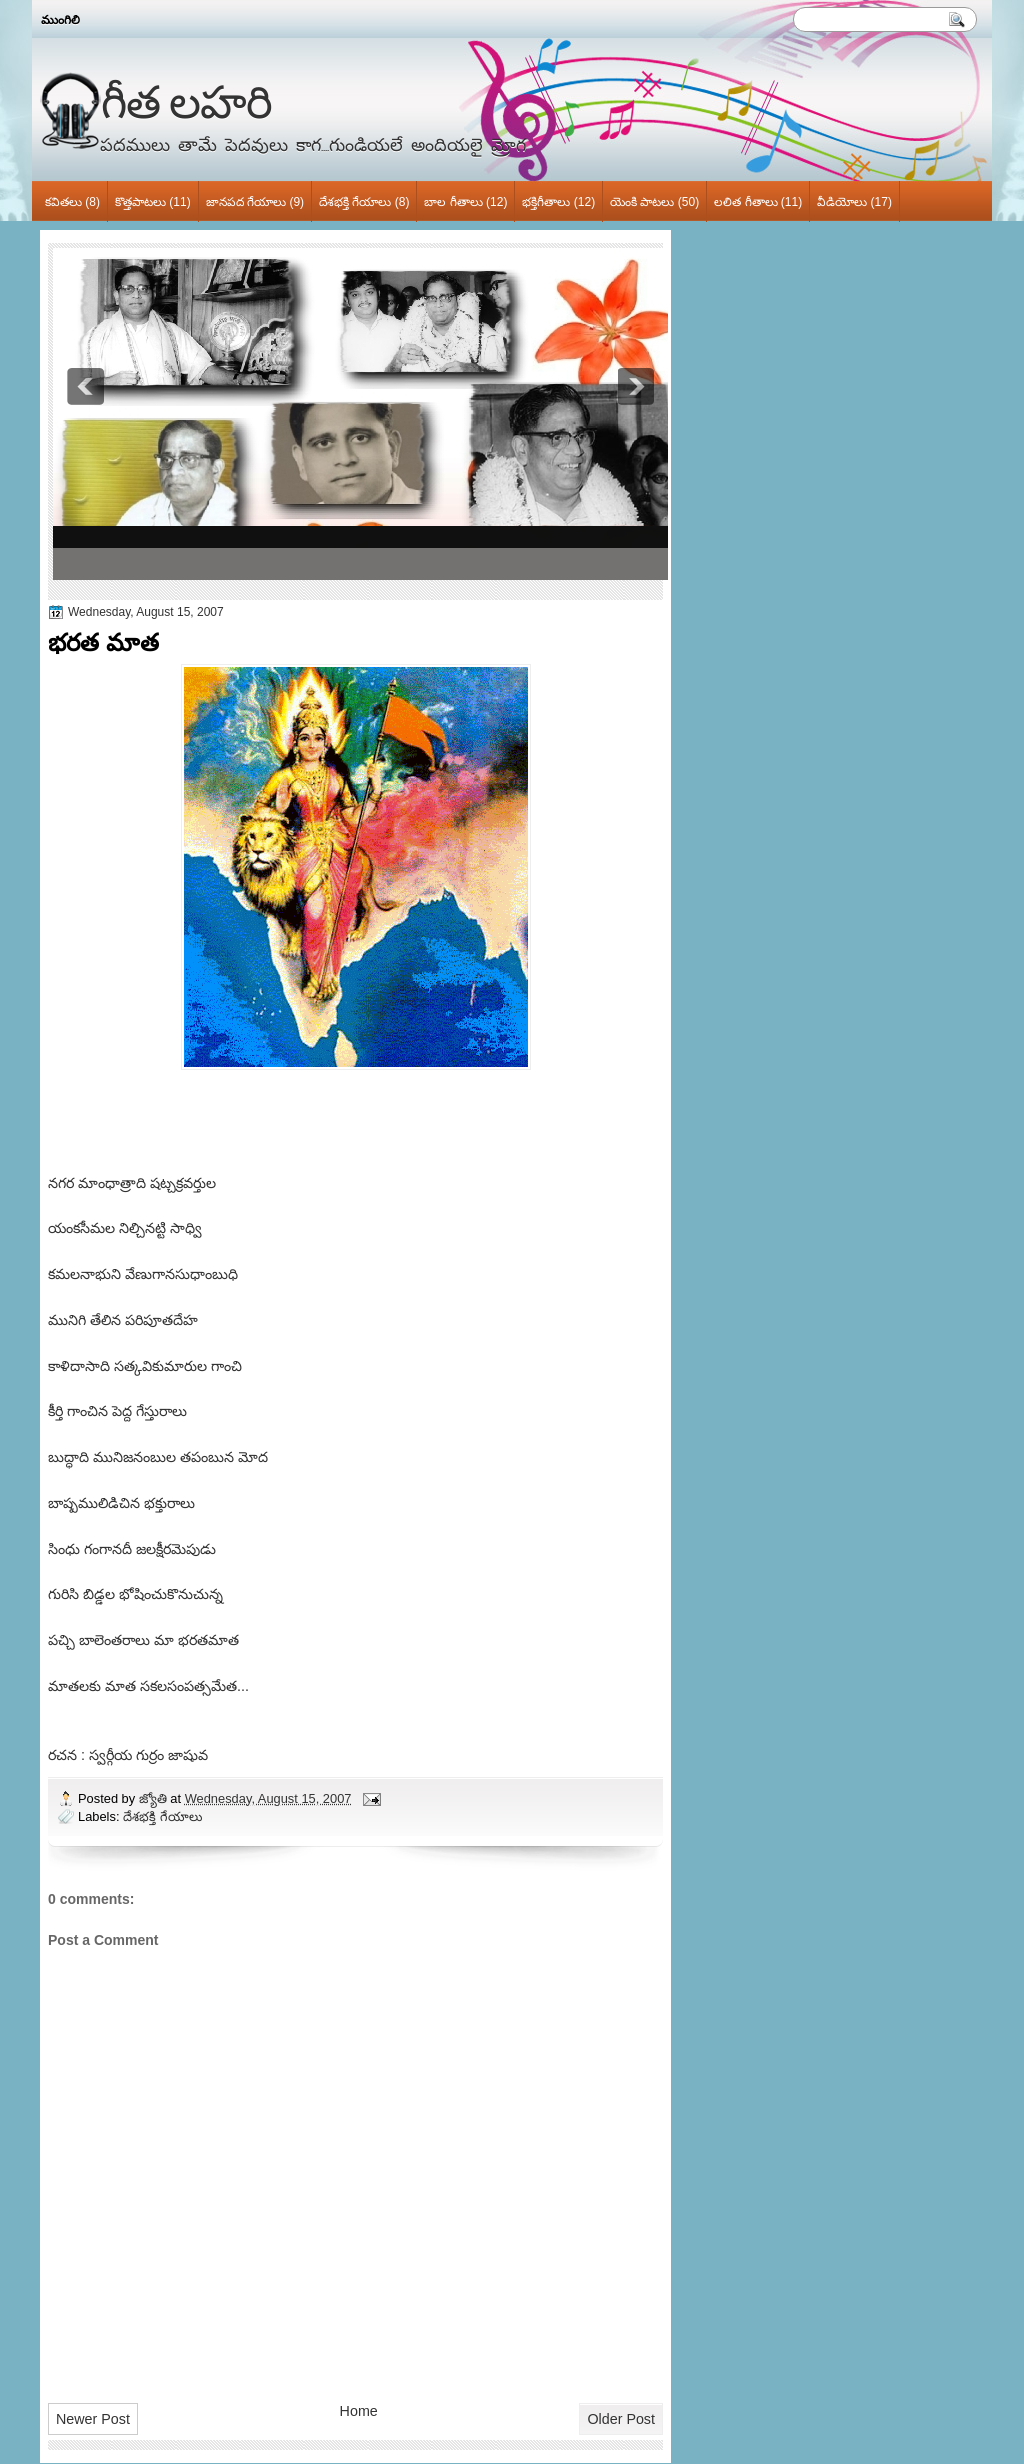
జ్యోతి (155, 1798)
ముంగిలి (60, 20)
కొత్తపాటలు (140, 202)
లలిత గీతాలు (745, 202)
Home (359, 2411)
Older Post (621, 2419)
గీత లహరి (186, 101)
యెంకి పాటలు (642, 202)
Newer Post (93, 2419)
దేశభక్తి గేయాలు (355, 202)
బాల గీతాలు (453, 202)
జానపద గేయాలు (246, 202)
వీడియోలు (842, 202)
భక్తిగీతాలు (546, 202)
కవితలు (63, 202)
